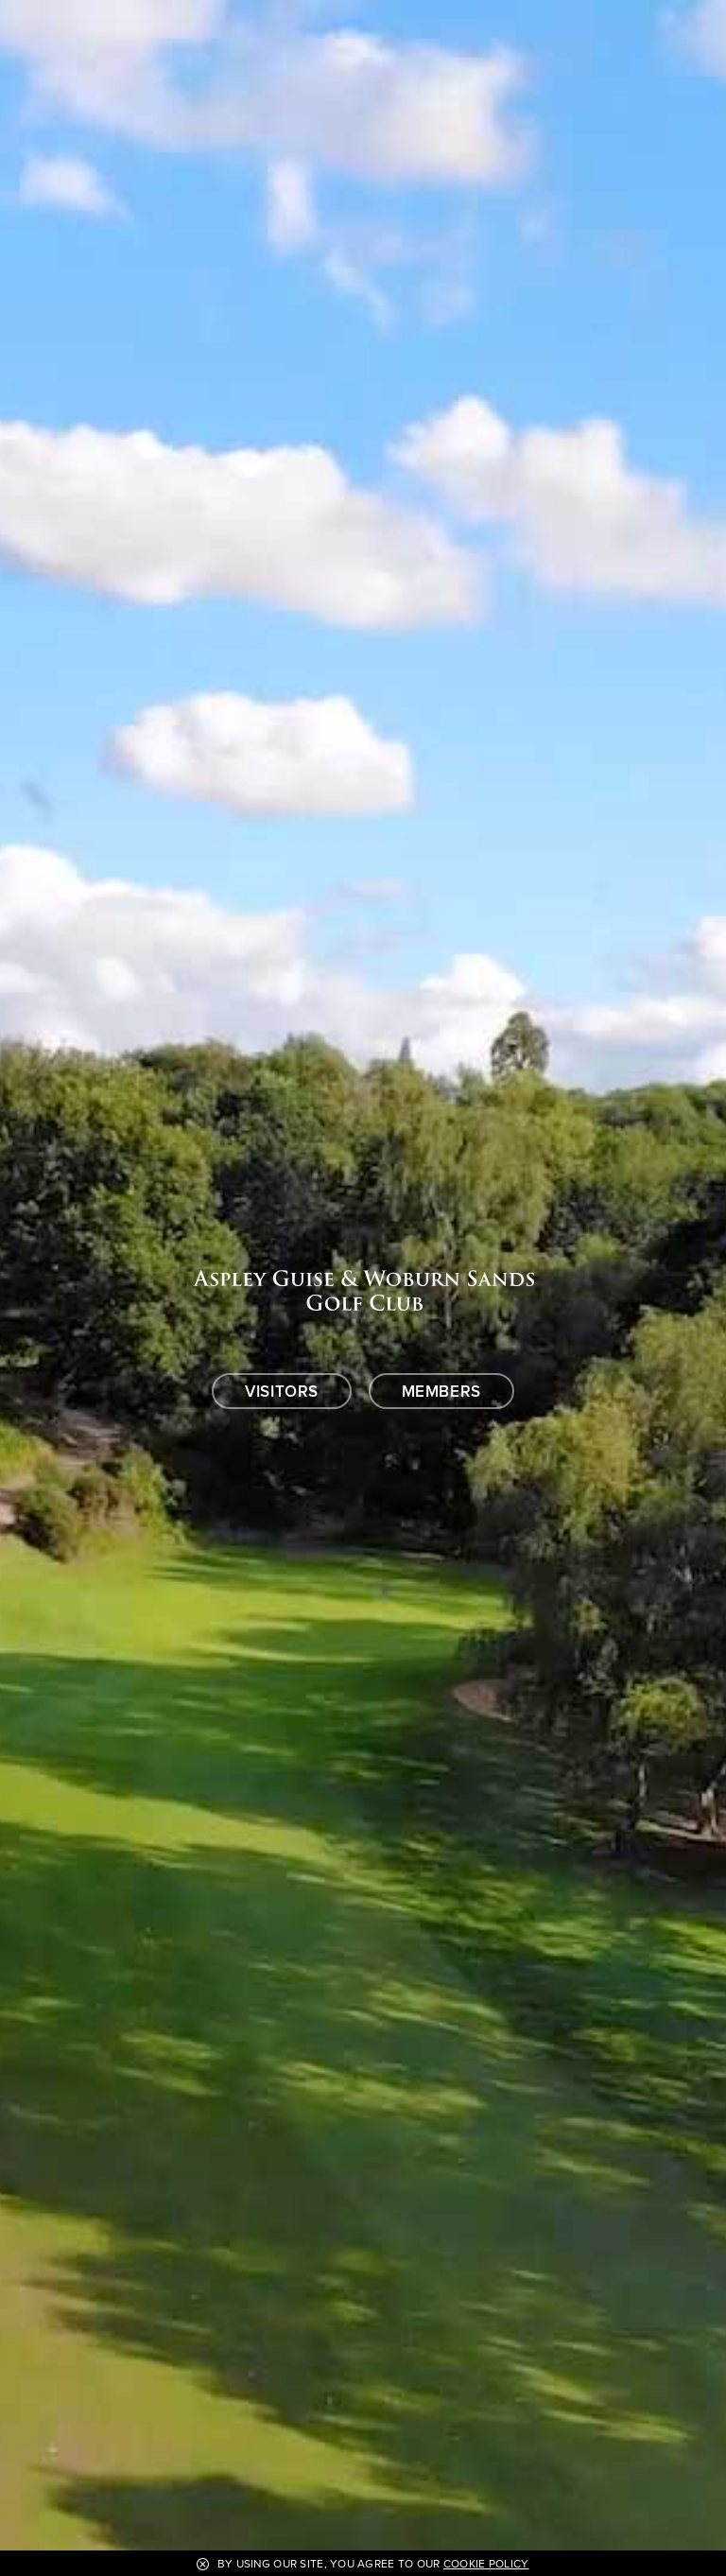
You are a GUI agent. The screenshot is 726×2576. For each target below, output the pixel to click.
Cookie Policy (486, 2563)
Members (441, 1391)
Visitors (282, 1391)
